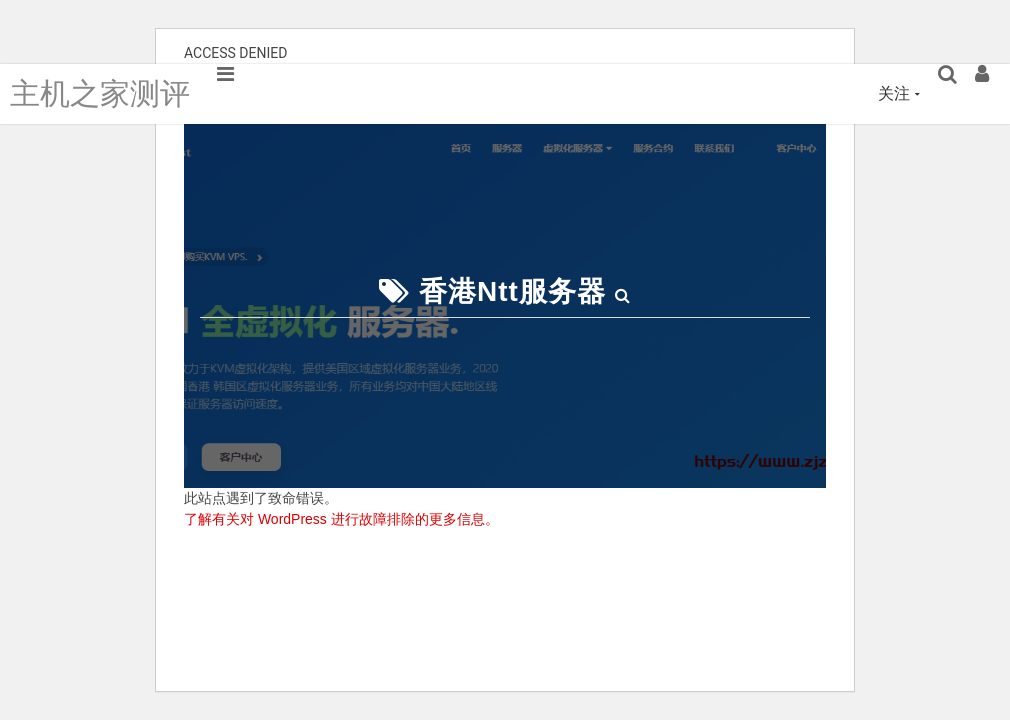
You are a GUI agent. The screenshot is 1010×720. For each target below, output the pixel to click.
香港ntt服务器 (512, 291)
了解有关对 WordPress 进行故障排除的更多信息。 (341, 519)
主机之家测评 (100, 93)
